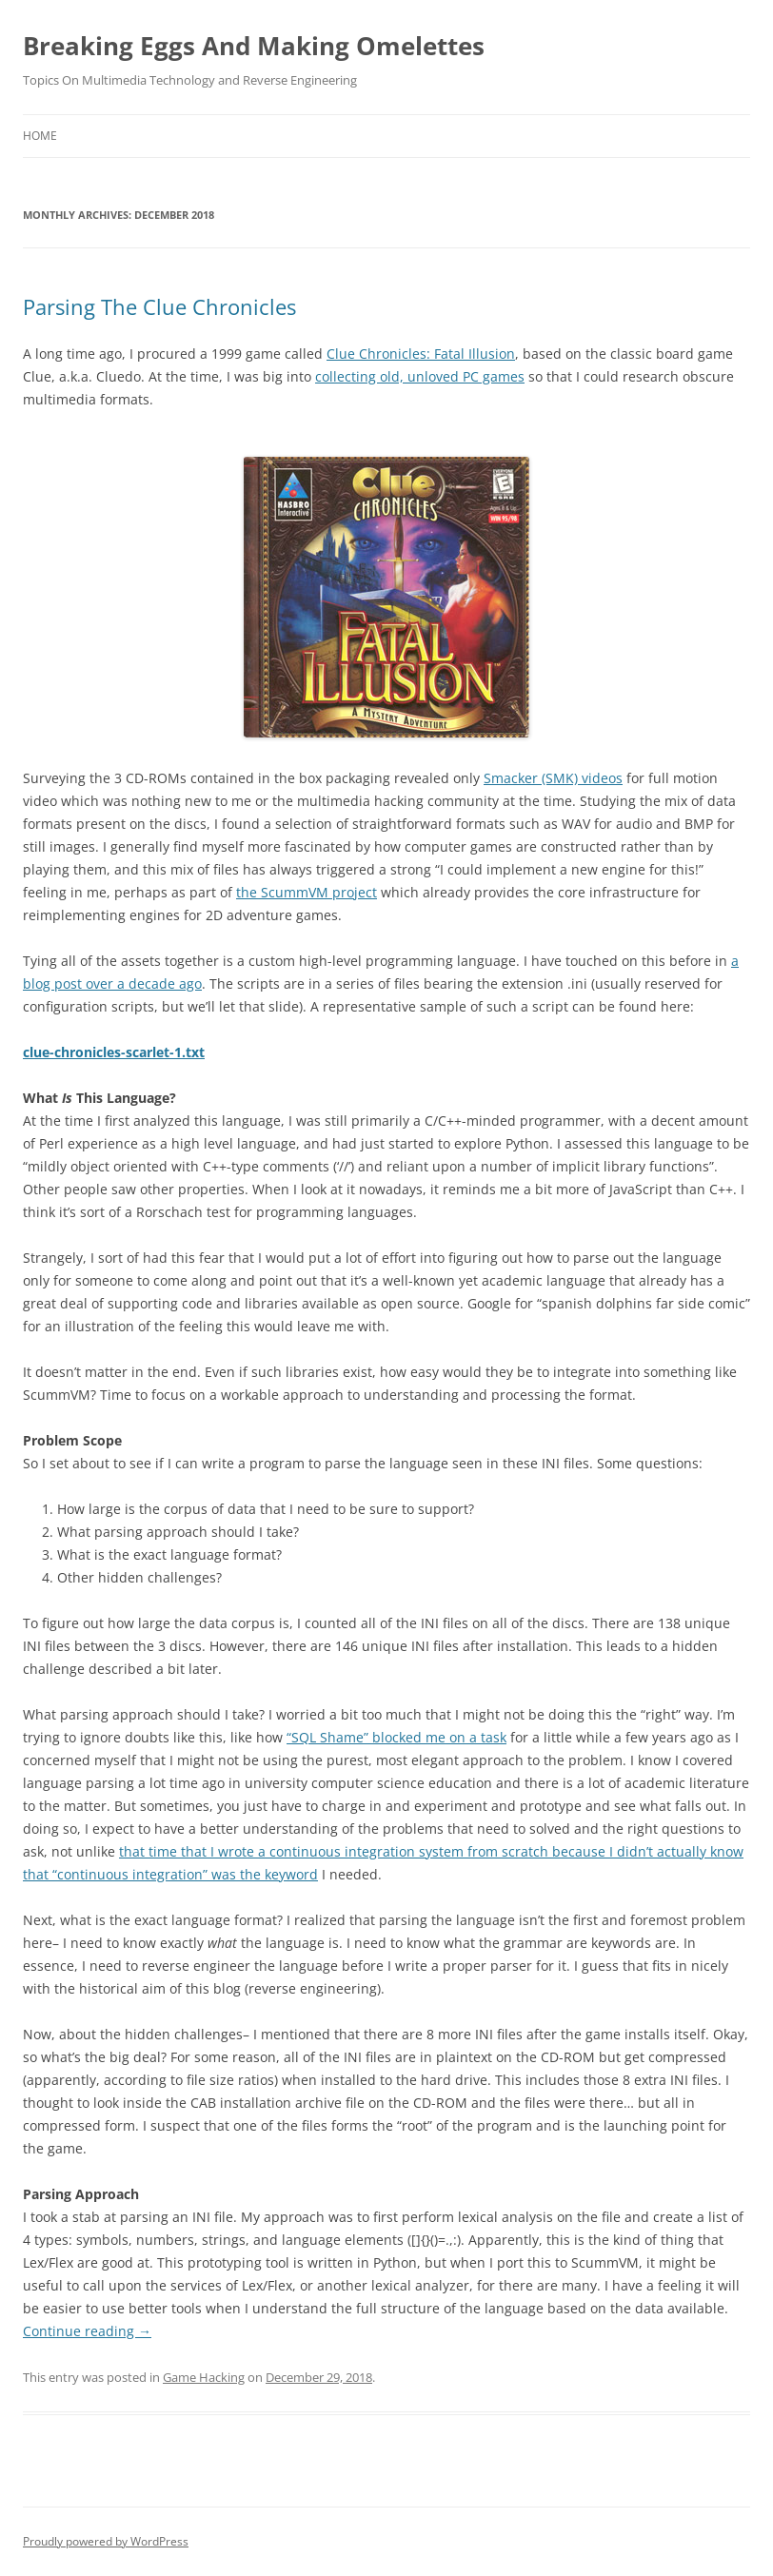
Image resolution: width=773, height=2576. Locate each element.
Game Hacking (204, 2377)
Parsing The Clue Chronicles (159, 306)
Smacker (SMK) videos (553, 778)
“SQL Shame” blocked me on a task (396, 1737)
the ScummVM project (306, 892)
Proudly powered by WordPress (105, 2541)
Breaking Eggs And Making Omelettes (254, 46)
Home (40, 136)
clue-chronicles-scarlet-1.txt (114, 1052)
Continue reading (87, 2331)
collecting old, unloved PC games (420, 376)
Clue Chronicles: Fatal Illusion (421, 353)
